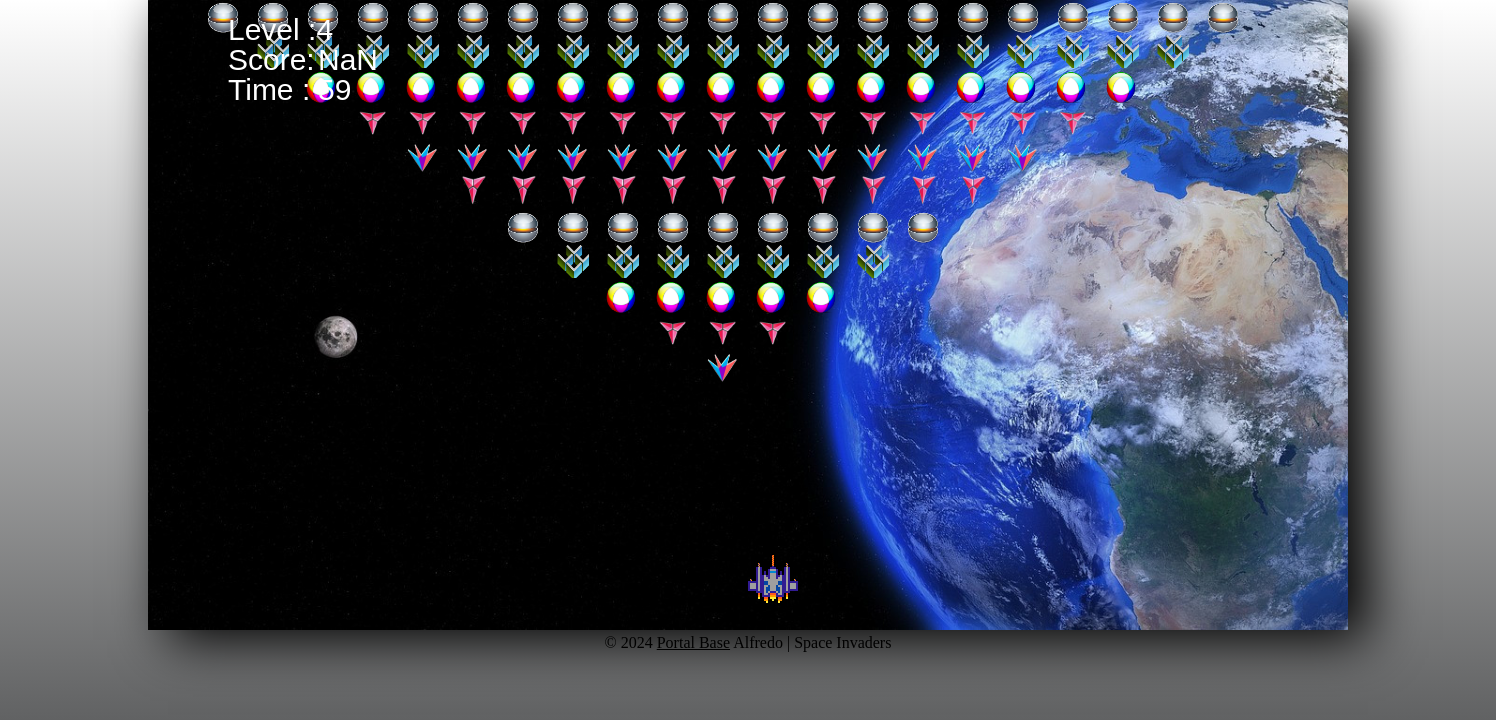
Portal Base (693, 642)
